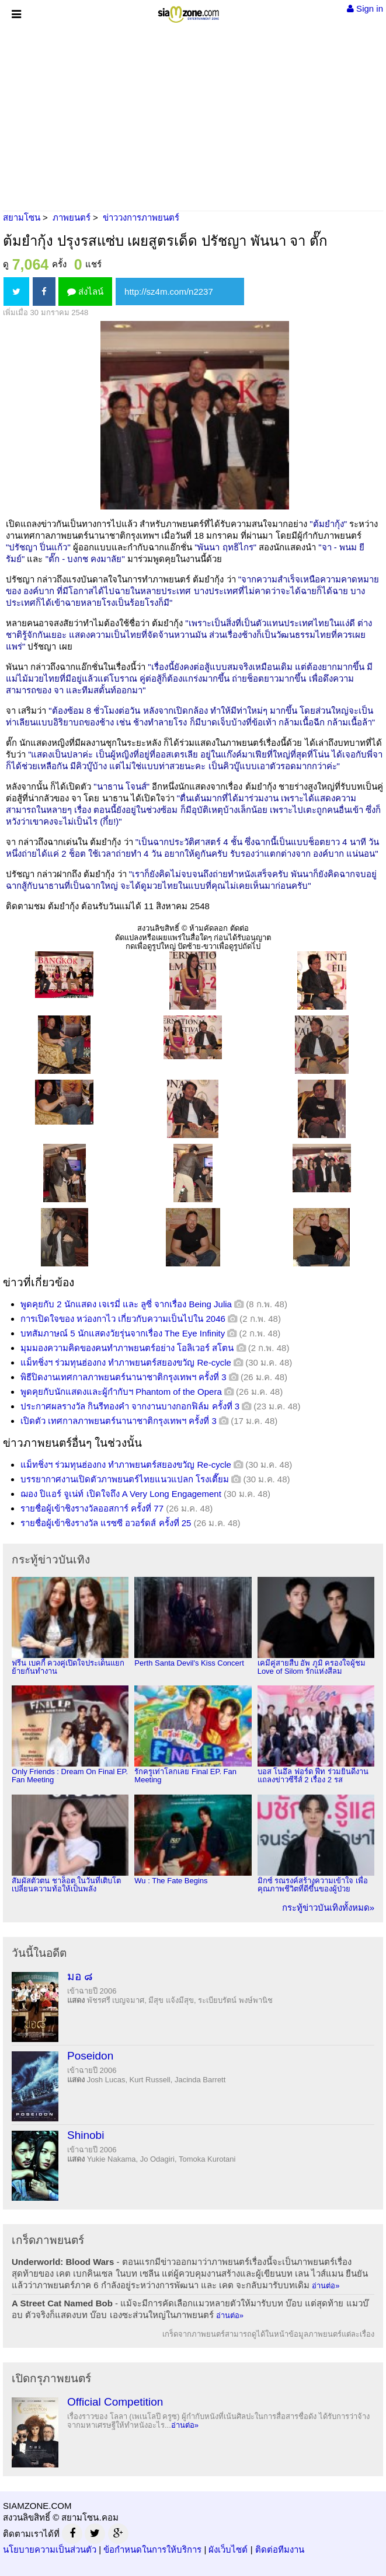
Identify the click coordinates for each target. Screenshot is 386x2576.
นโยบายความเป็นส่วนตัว (49, 2549)
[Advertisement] (193, 116)
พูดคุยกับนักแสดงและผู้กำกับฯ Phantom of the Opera (121, 1392)
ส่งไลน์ (85, 291)
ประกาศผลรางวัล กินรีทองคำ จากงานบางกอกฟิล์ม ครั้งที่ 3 (129, 1406)
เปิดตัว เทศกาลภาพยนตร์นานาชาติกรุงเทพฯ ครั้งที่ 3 (118, 1421)
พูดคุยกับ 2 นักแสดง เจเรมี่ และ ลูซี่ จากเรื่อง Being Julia (126, 1304)
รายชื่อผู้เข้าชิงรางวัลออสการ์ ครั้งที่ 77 (92, 1508)
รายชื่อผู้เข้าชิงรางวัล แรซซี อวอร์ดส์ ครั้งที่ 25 (105, 1523)
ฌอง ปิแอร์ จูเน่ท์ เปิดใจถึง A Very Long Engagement (120, 1494)
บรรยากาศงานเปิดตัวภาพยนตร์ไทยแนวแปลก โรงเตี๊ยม (124, 1479)
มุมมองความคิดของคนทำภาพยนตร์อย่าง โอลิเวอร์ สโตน (127, 1348)
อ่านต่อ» (325, 2285)
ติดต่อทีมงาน (279, 2549)
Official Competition (115, 2402)
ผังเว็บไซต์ (228, 2549)
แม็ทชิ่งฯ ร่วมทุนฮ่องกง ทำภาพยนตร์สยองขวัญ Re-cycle (125, 1362)
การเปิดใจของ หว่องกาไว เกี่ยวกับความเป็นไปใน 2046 (122, 1319)
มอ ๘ (80, 1976)
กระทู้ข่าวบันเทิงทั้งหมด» (328, 1907)
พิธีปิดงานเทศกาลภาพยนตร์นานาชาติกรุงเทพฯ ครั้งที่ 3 (123, 1377)
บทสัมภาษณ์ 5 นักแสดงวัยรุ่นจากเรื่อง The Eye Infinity (122, 1333)
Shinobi (85, 2135)
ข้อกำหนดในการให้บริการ (152, 2549)
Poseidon (90, 2056)
